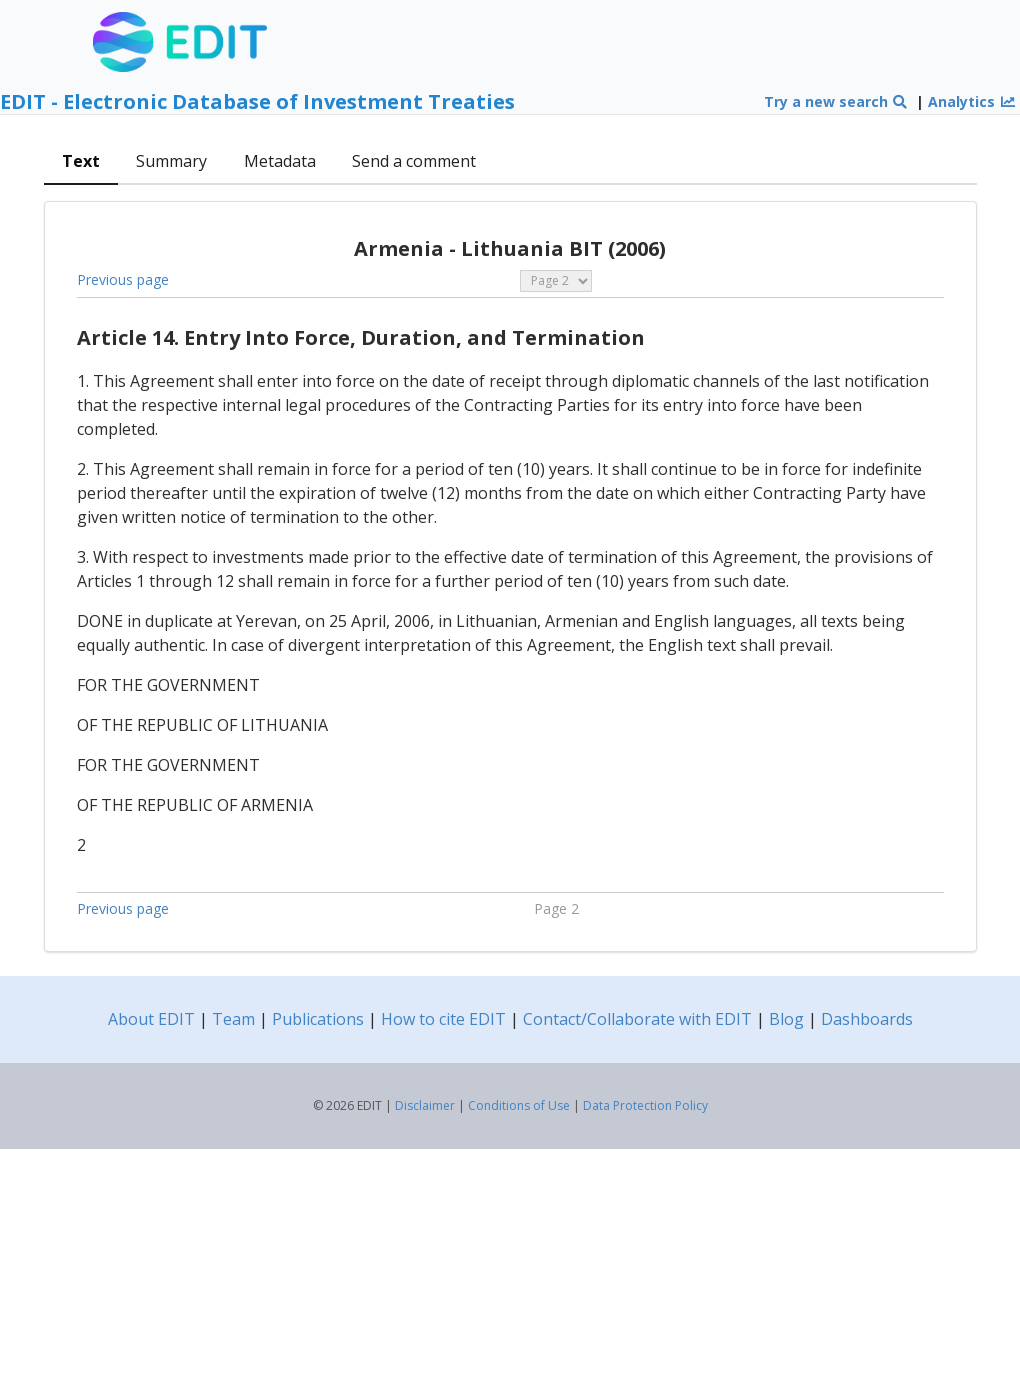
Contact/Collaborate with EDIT (637, 1019)
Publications (318, 1019)
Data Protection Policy (645, 1105)
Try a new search (836, 101)
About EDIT (151, 1019)
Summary (171, 161)
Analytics (972, 101)
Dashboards (867, 1019)
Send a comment (414, 161)
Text (81, 161)
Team (233, 1019)
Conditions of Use (519, 1105)
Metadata (280, 161)
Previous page (123, 279)
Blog (786, 1019)
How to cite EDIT (443, 1019)
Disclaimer (425, 1105)
